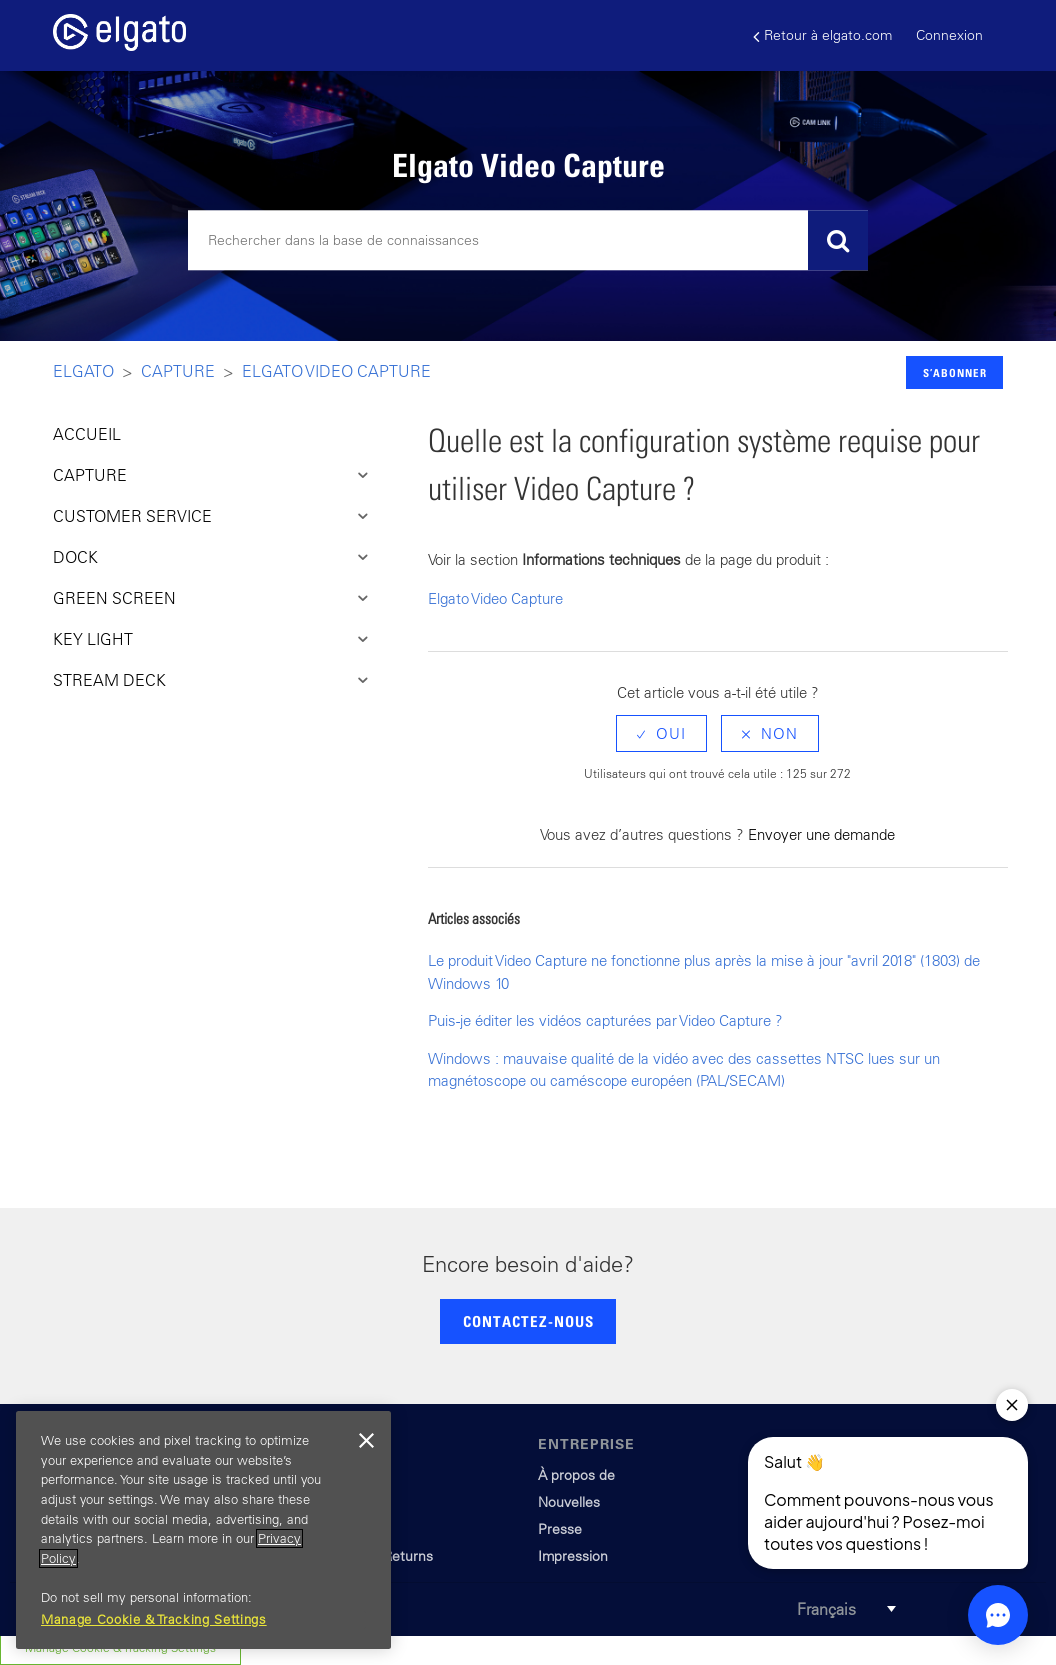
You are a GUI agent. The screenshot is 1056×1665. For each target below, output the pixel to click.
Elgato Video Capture (336, 371)
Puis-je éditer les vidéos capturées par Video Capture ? (605, 1020)
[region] (203, 1530)
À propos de (576, 1475)
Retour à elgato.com (822, 35)
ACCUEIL (87, 434)
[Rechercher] (528, 241)
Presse (560, 1529)
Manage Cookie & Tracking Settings (154, 1619)
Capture (178, 371)
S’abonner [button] (955, 372)
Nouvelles (569, 1502)
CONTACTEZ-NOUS (528, 1321)
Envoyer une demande (821, 834)
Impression (573, 1556)
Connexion (949, 35)
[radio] (661, 733)
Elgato (83, 371)
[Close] (366, 1441)
